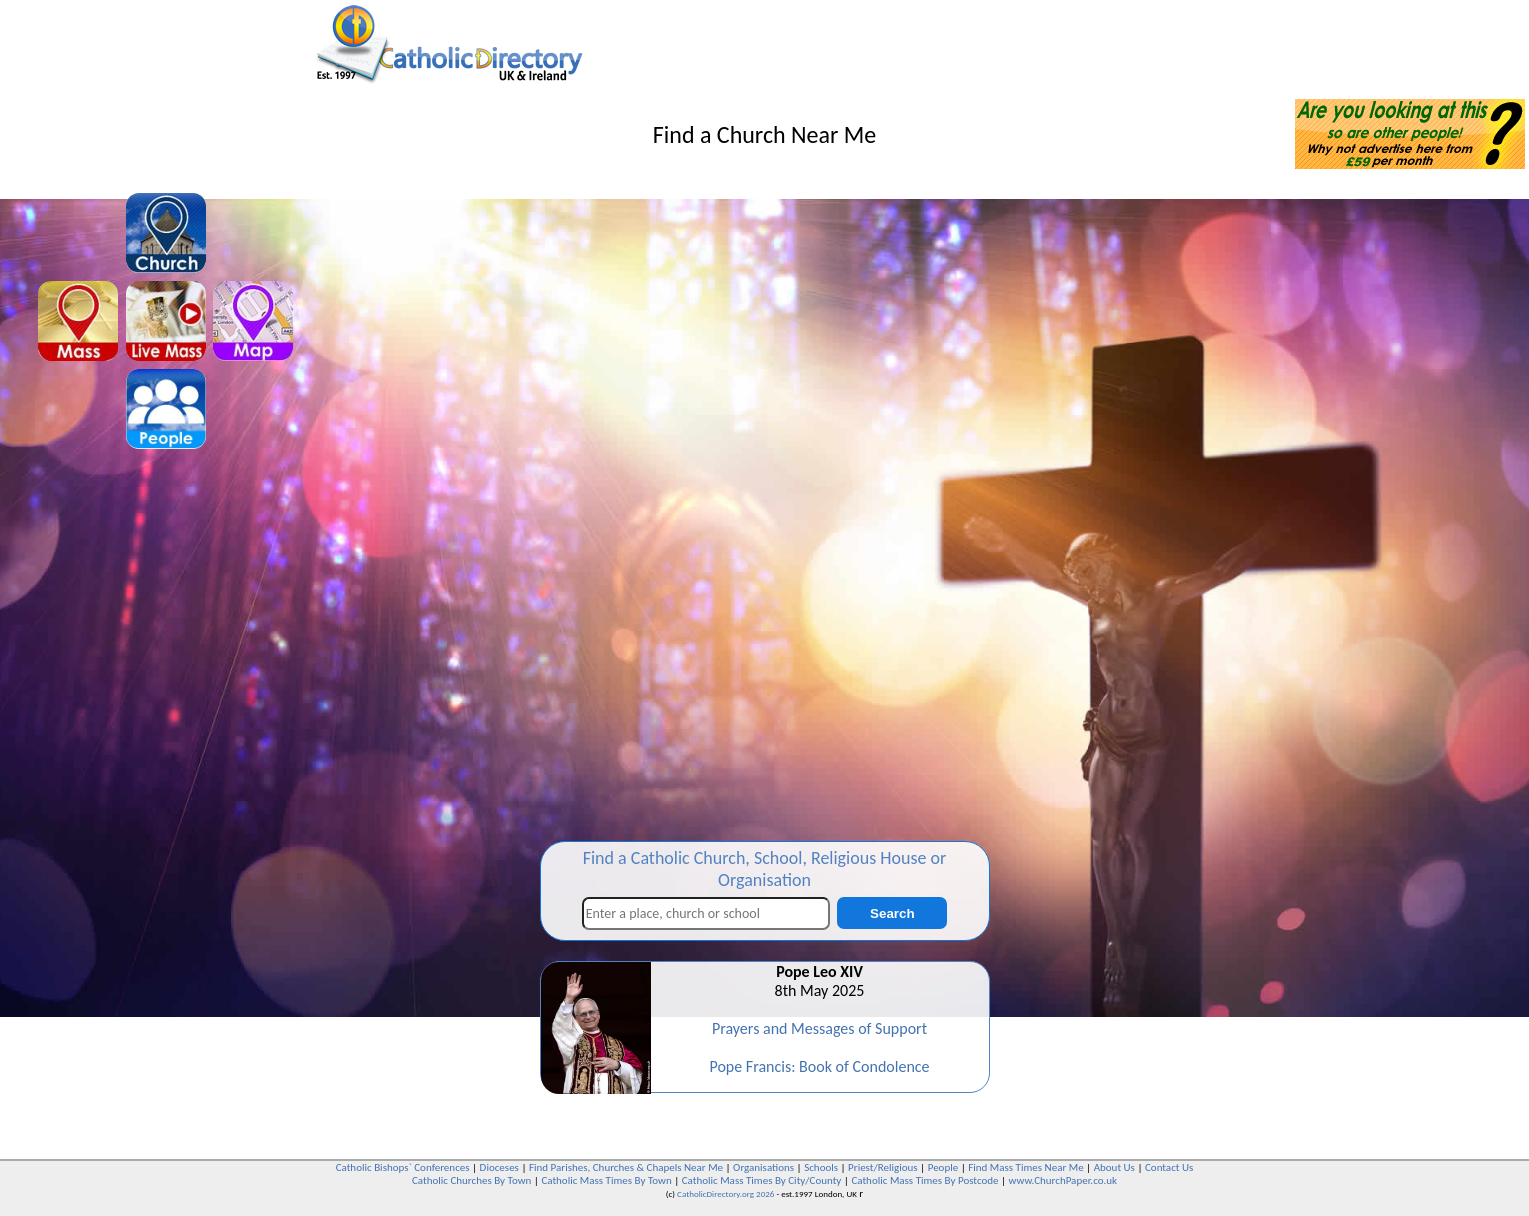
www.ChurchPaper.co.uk (1063, 1180)
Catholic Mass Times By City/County (762, 1180)
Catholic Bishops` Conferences (403, 1167)
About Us (1114, 1167)
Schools (821, 1167)
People (943, 1167)
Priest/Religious (883, 1167)
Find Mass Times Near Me (1025, 1167)
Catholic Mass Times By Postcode (924, 1180)
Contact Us (1169, 1167)
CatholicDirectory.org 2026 (725, 1193)
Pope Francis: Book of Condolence (819, 1066)
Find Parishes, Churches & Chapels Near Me (626, 1167)
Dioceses (499, 1167)
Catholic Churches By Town (471, 1180)
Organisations (763, 1167)
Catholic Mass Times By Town (606, 1180)
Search (892, 913)
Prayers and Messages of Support (819, 1028)
